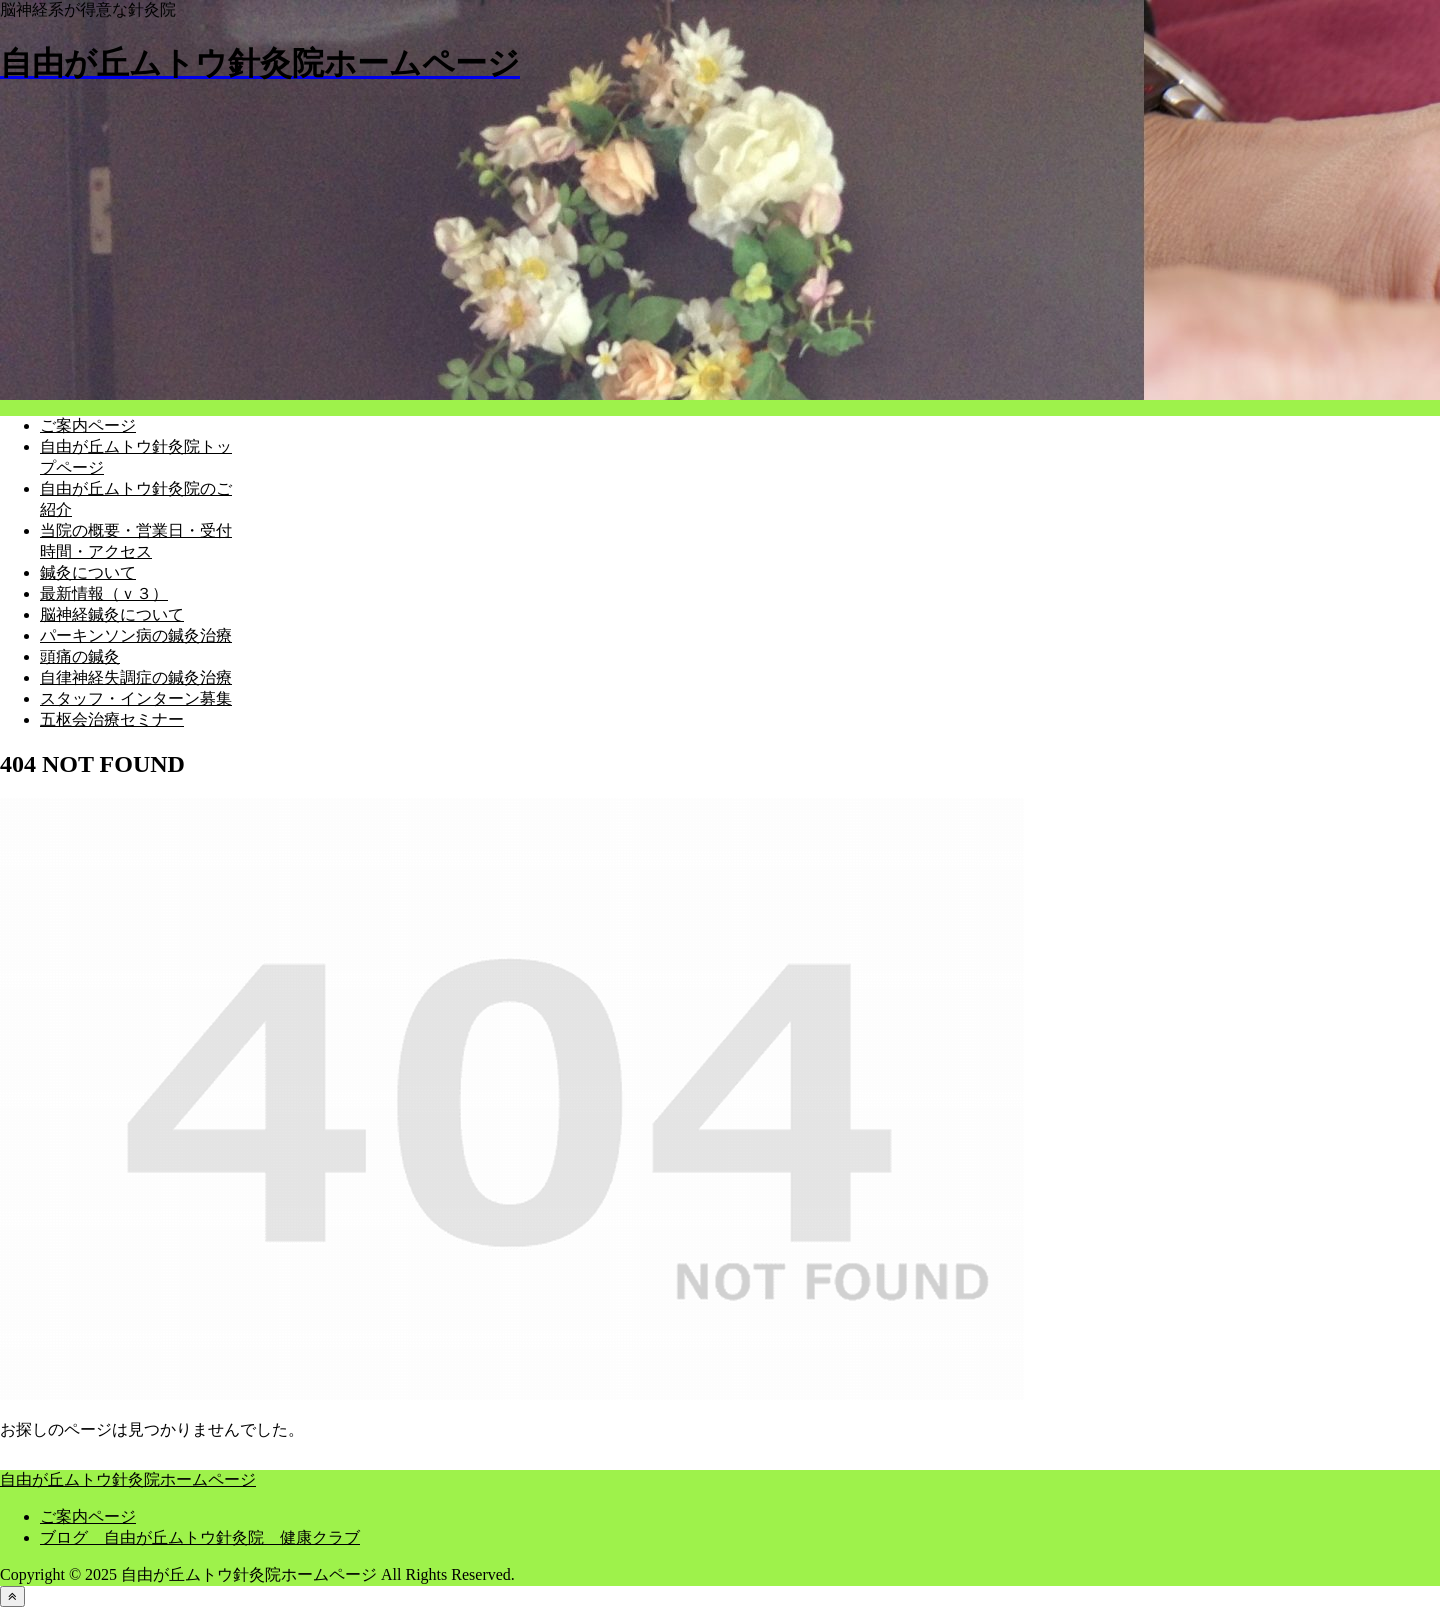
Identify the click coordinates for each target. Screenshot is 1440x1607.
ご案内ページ (88, 1516)
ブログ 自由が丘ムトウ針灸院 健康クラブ (200, 1537)
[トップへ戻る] (12, 1596)
